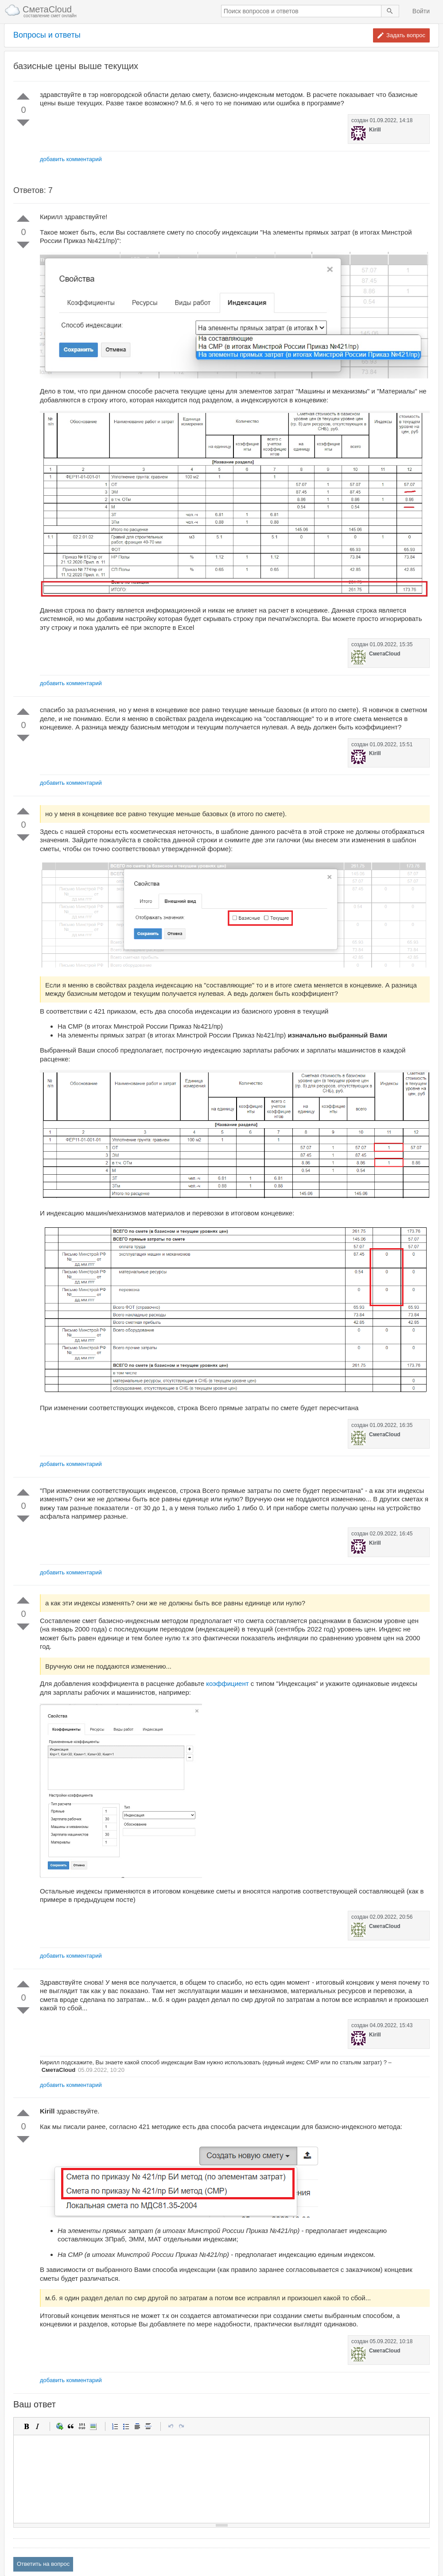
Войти (421, 11)
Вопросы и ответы (47, 35)
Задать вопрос (405, 35)
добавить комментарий (71, 159)
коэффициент (227, 1683)
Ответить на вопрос (43, 2564)
